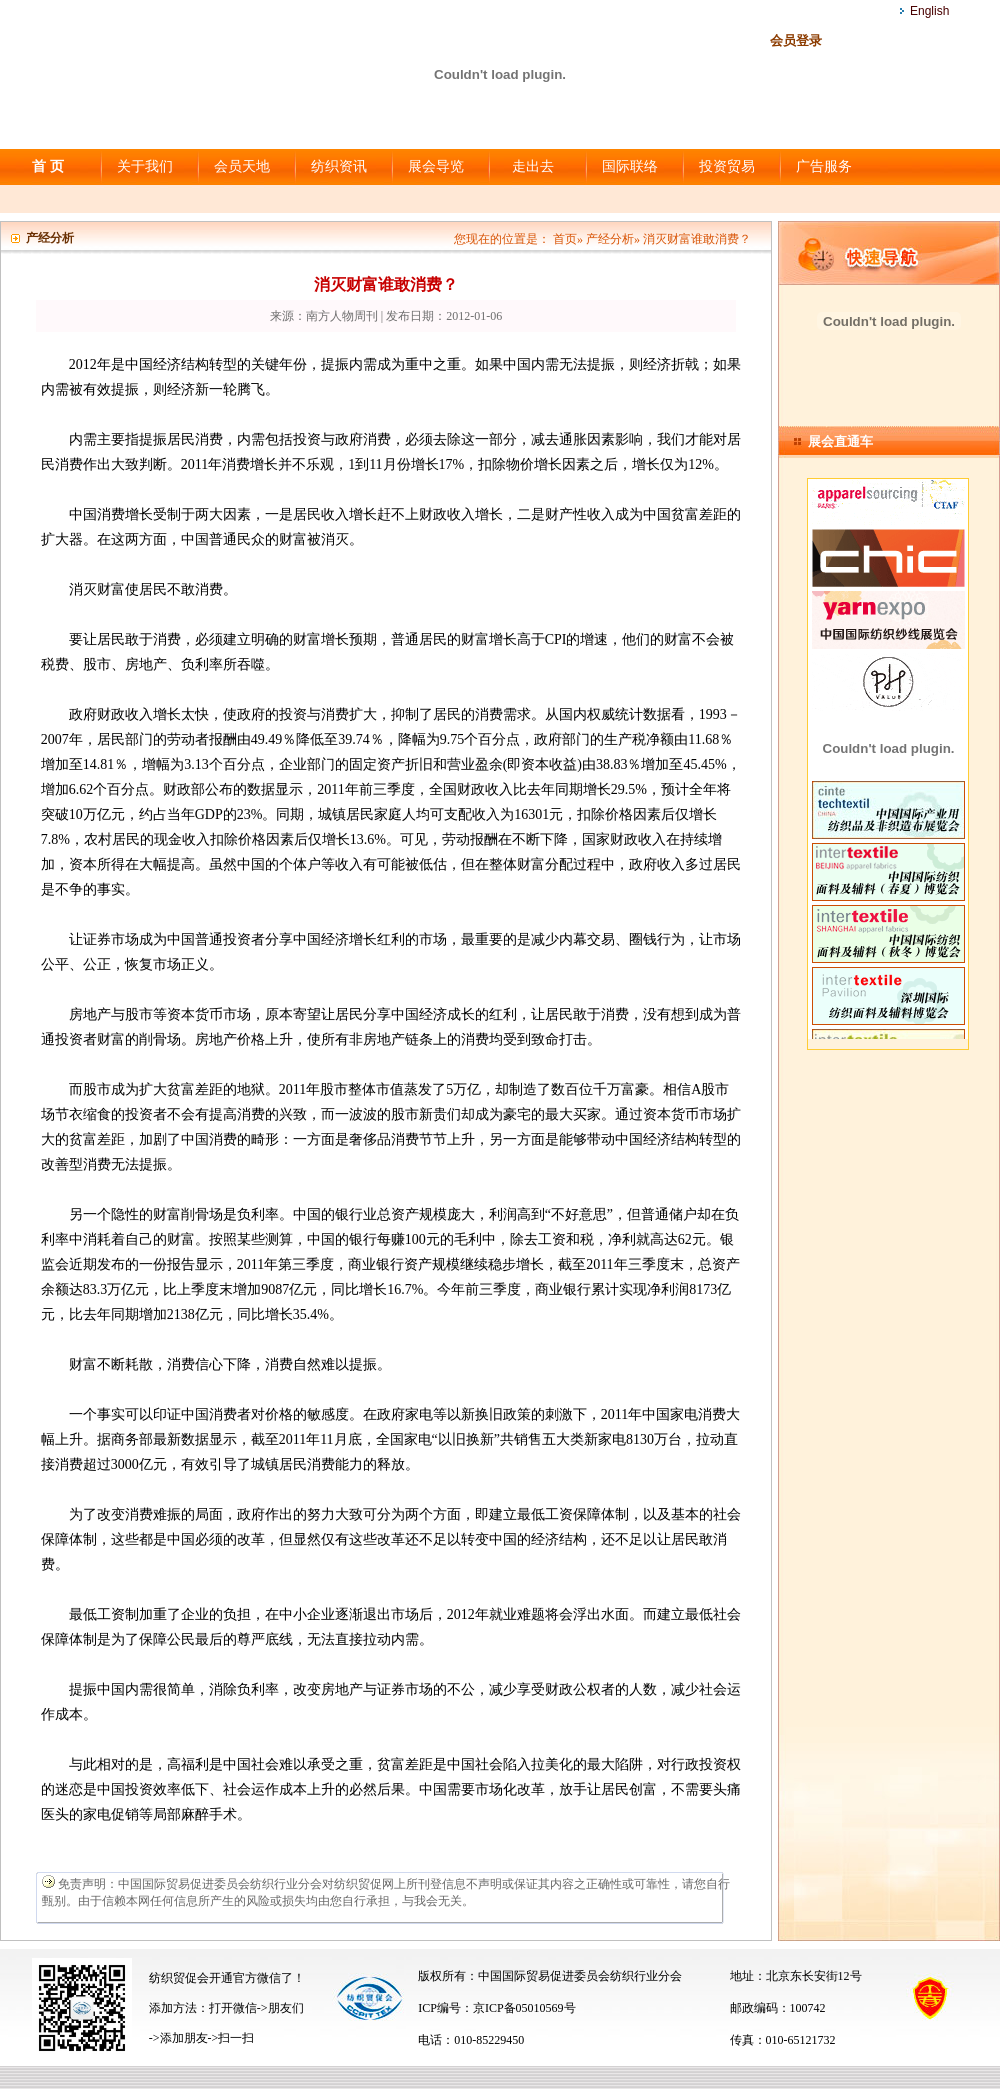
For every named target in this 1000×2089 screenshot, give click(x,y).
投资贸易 (727, 166)
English (929, 11)
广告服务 (824, 166)
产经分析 (610, 239)
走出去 (533, 166)
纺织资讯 (339, 166)
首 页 (48, 166)
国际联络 (630, 166)
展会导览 (436, 166)
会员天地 (242, 166)
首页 (565, 239)
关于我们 (145, 166)
